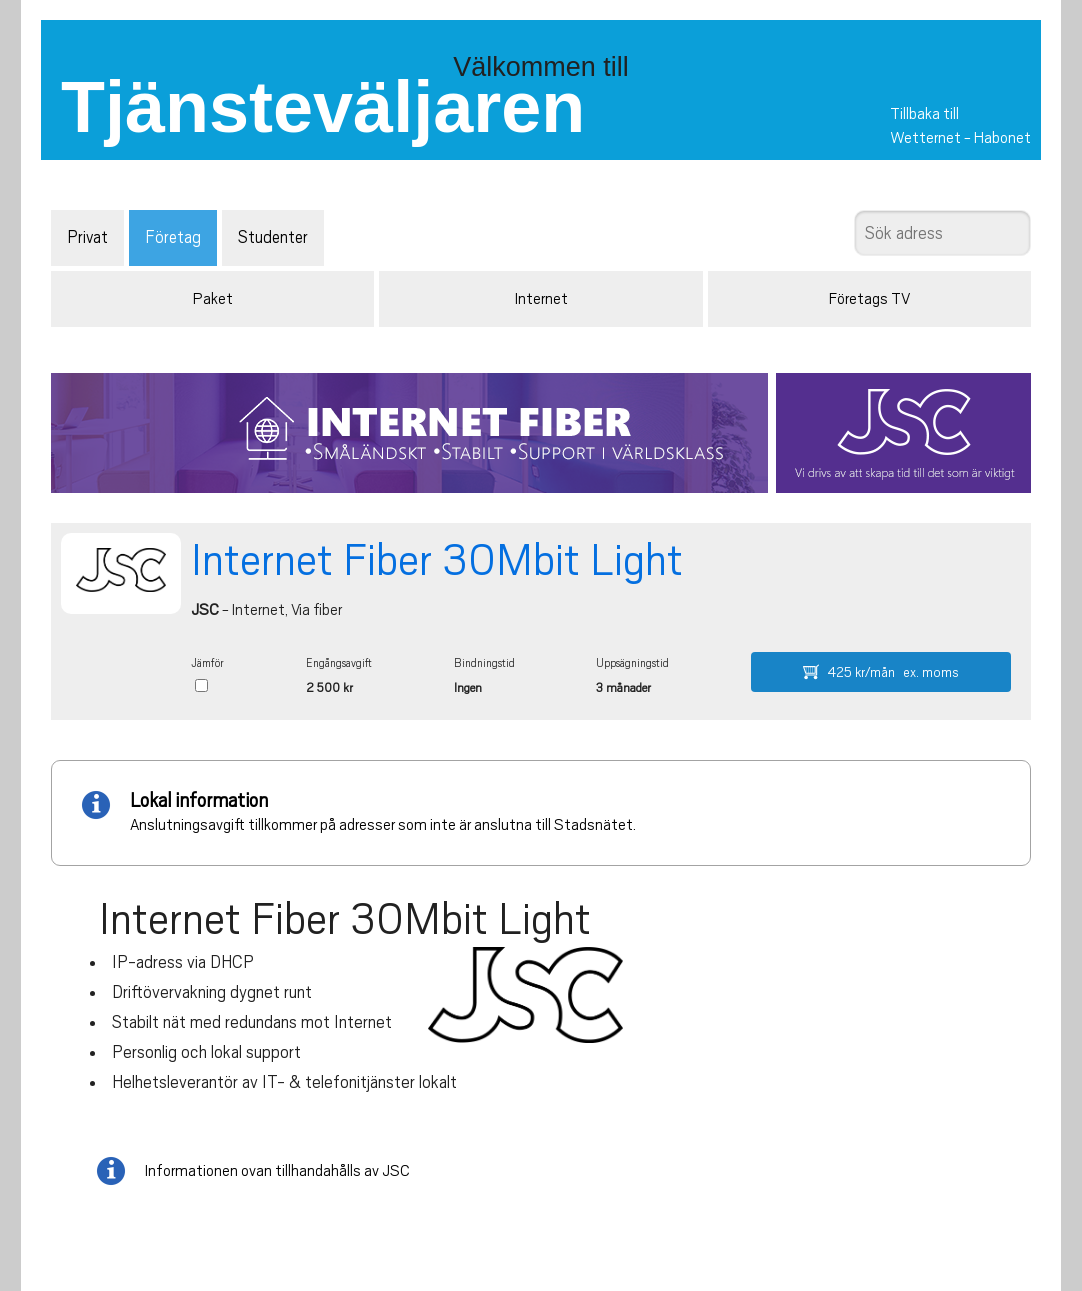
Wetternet (925, 138)
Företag (173, 237)
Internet (541, 299)
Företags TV (869, 299)
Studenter (273, 237)
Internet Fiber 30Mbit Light (437, 560)
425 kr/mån (881, 672)
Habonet (1002, 138)
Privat (87, 237)
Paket (213, 299)
